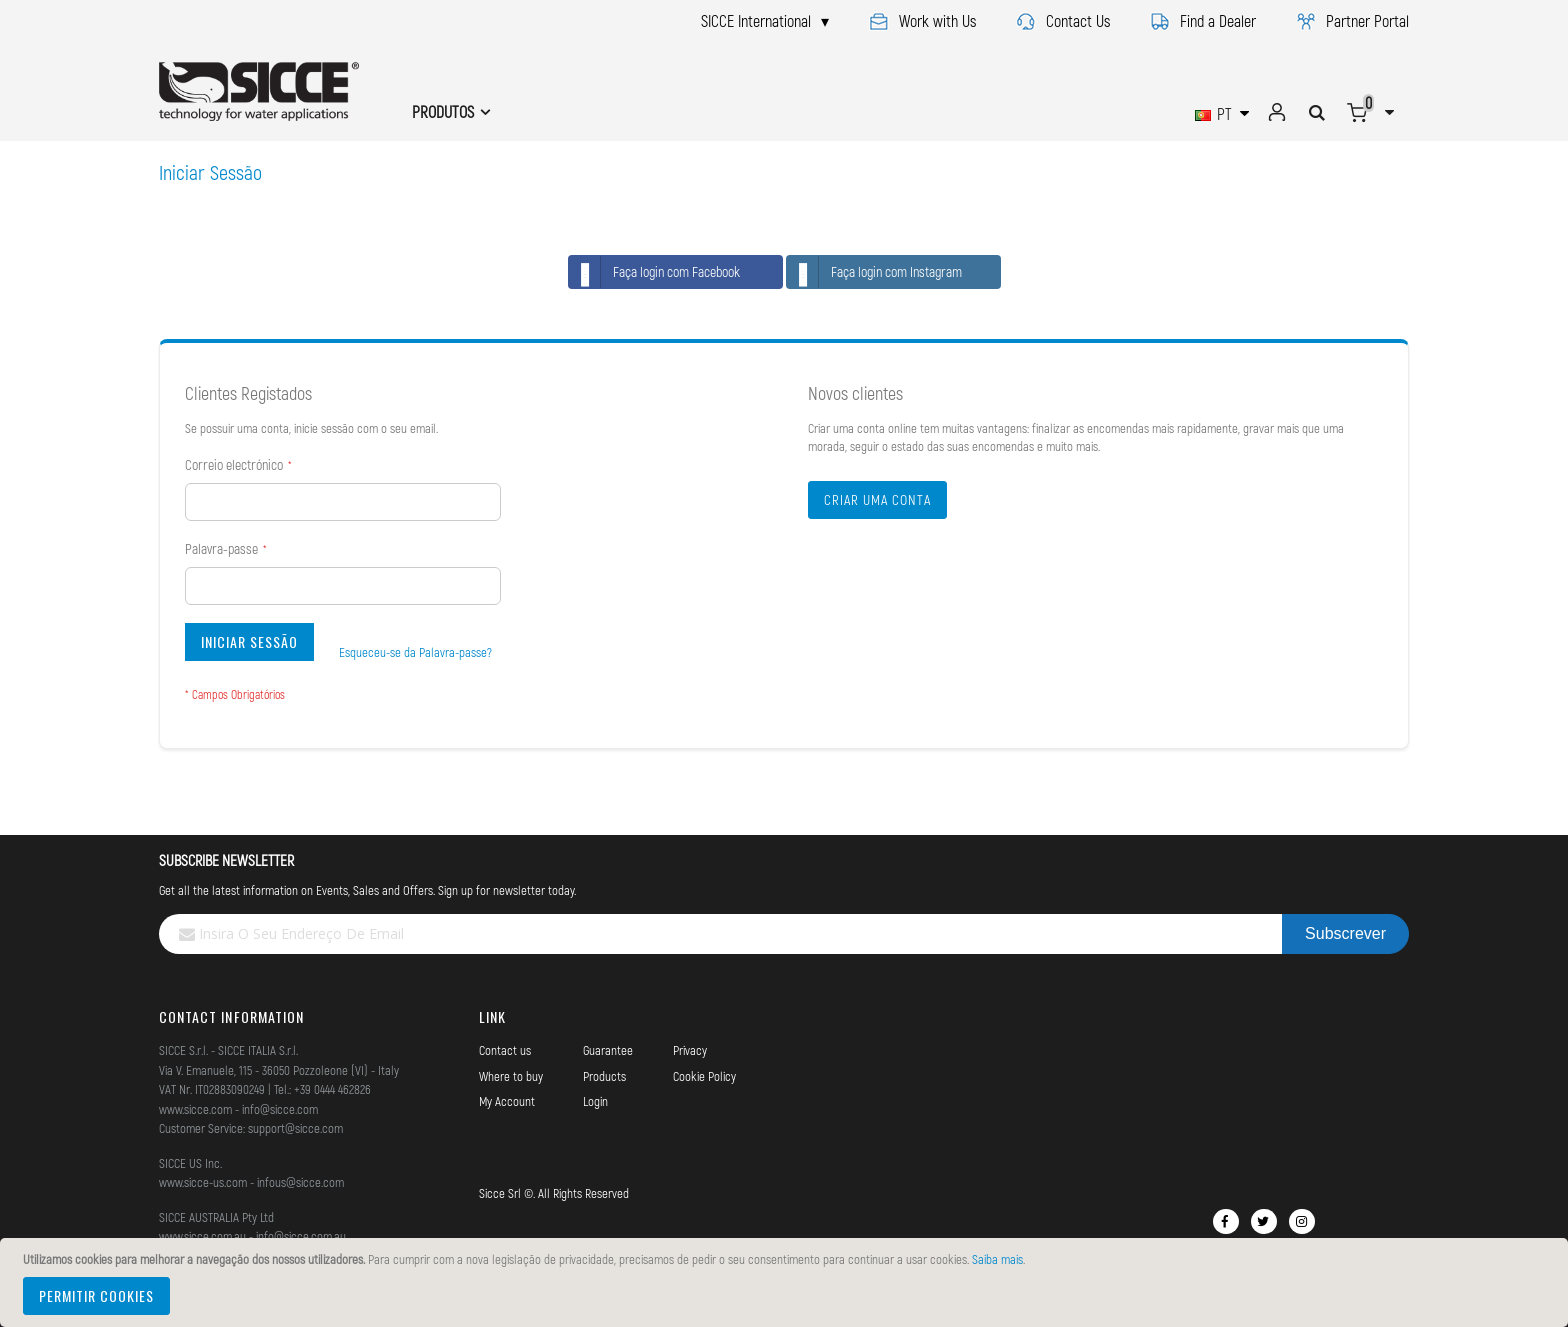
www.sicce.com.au (202, 1236)
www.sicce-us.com (203, 1182)
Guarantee (608, 1050)
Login (595, 1101)
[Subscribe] (1345, 934)
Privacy (690, 1050)
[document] (787, 1282)
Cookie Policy (704, 1076)
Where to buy (511, 1076)
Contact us (505, 1050)
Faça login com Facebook (654, 272)
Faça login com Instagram (874, 272)
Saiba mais (997, 1259)
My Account (507, 1101)
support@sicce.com (295, 1128)
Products (604, 1076)
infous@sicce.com (300, 1182)
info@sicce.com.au (301, 1236)
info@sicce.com (280, 1109)
